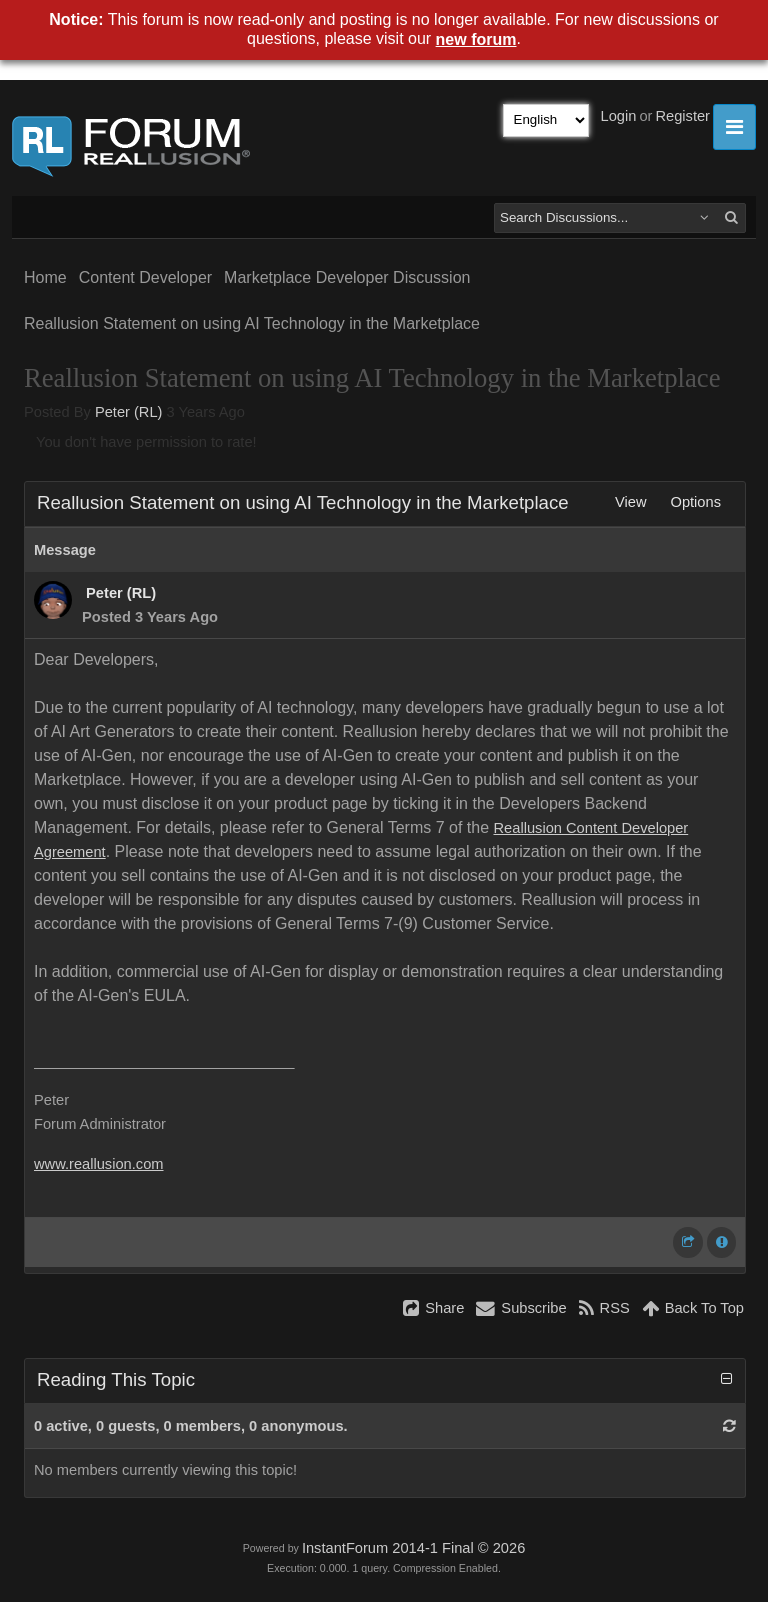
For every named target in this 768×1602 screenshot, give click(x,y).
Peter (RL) (129, 412)
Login (619, 116)
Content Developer (145, 277)
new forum (476, 39)
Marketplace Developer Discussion (347, 277)
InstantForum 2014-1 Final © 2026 (413, 1548)
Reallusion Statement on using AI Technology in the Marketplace (252, 323)
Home (45, 277)
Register (682, 116)
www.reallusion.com (99, 1164)
